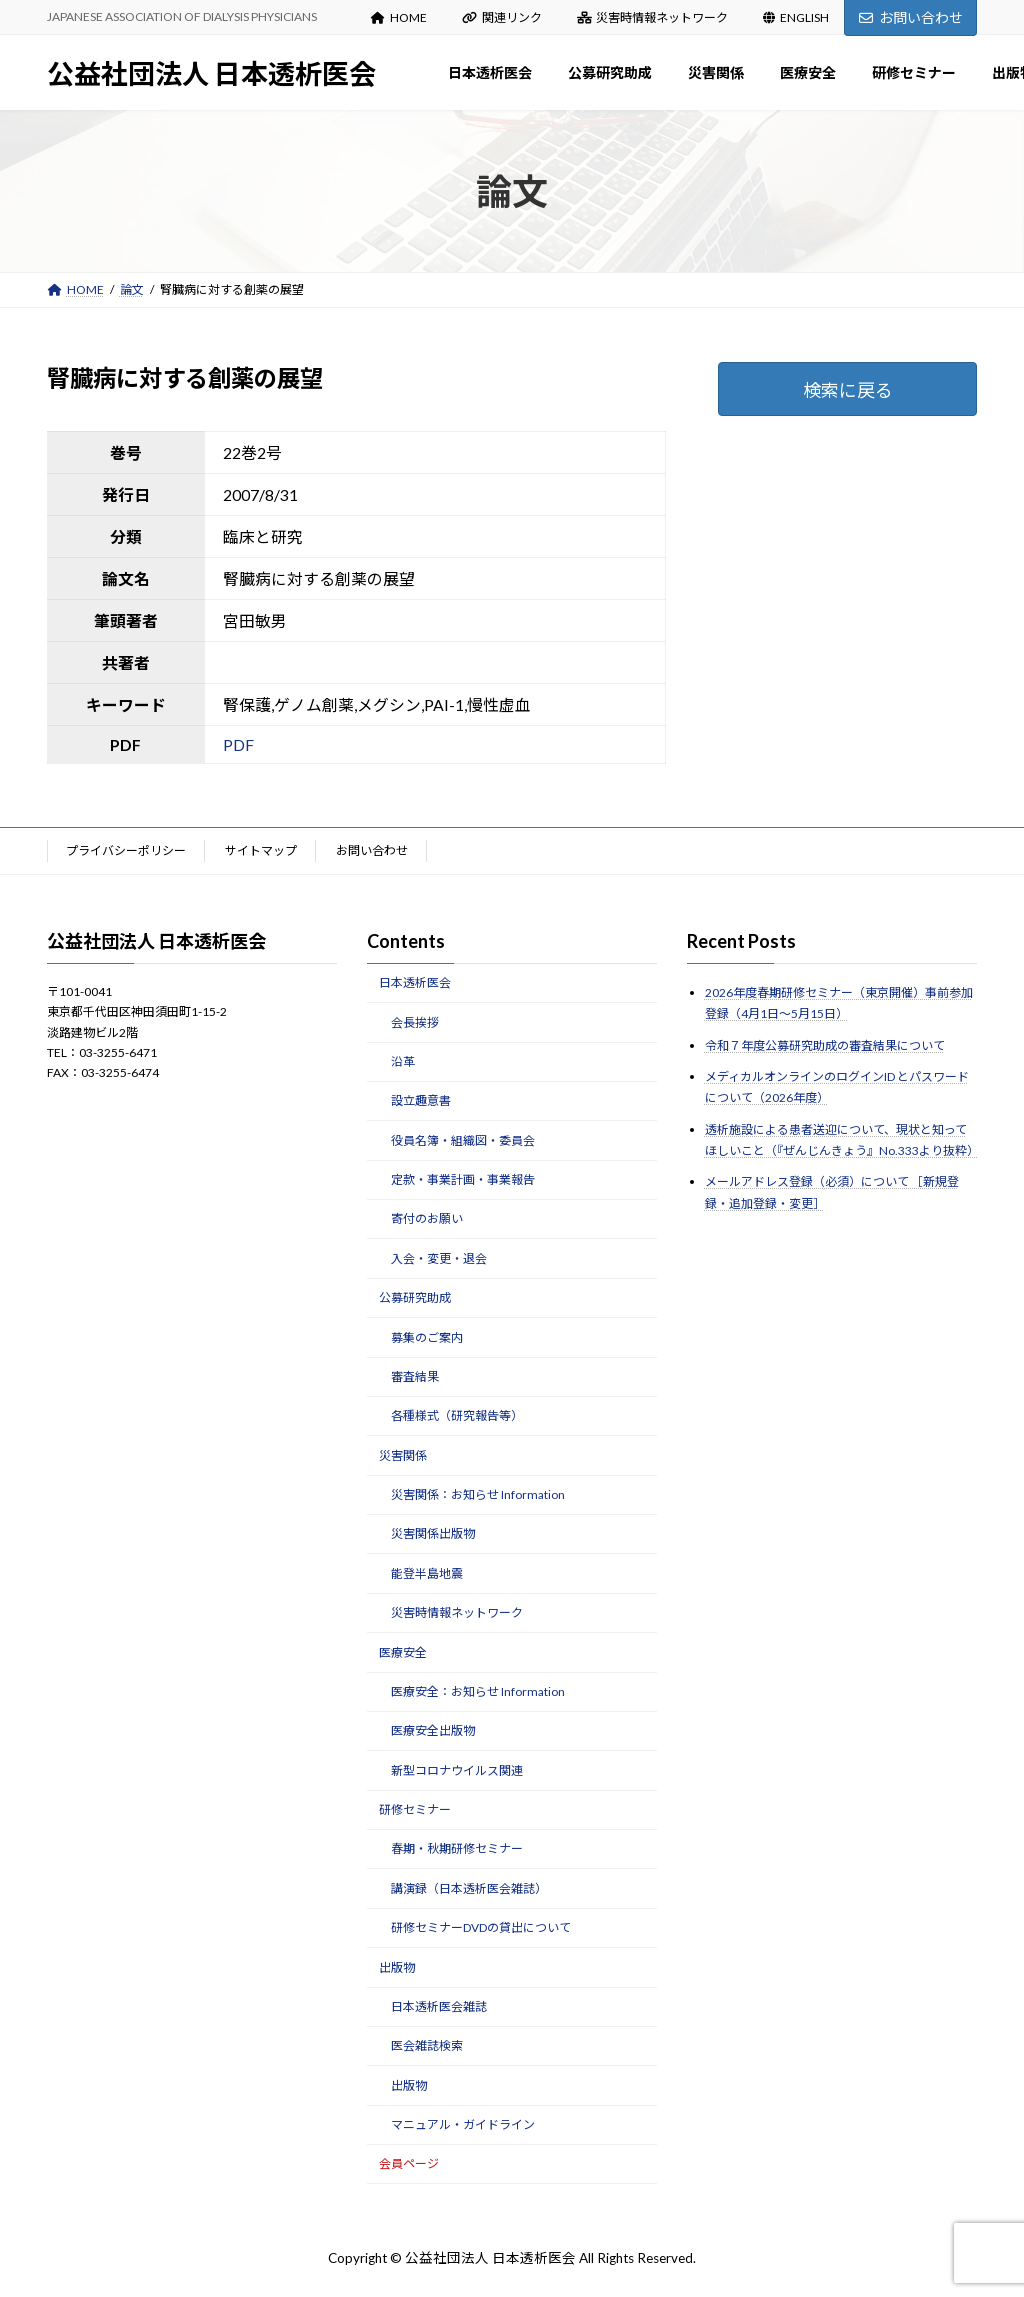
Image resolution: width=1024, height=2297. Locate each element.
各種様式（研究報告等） (457, 1415)
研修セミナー (415, 1809)
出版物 (397, 1966)
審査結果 (415, 1376)
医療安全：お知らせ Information (478, 1691)
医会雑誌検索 (427, 2045)
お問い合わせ (911, 17)
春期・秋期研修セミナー (457, 1848)
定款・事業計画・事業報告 (463, 1179)
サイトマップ (261, 850)
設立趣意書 (421, 1100)
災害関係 (403, 1454)
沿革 (403, 1061)
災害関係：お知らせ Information (478, 1494)
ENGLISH (796, 17)
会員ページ (409, 2163)
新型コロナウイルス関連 (457, 1769)
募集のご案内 (427, 1336)
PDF (238, 744)
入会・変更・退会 (439, 1258)
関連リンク (502, 17)
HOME (399, 17)
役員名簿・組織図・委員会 (463, 1139)
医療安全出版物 (433, 1730)
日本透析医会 (415, 982)
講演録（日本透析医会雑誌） (469, 1888)
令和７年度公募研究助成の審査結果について (825, 1044)
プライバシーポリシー (126, 850)
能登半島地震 (427, 1573)
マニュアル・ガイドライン (463, 2124)
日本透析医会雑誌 (439, 2006)
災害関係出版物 (433, 1533)
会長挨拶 (415, 1021)
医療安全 (403, 1651)
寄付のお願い (427, 1218)
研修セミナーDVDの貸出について (481, 1927)
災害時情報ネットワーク (653, 17)
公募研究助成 (415, 1297)
